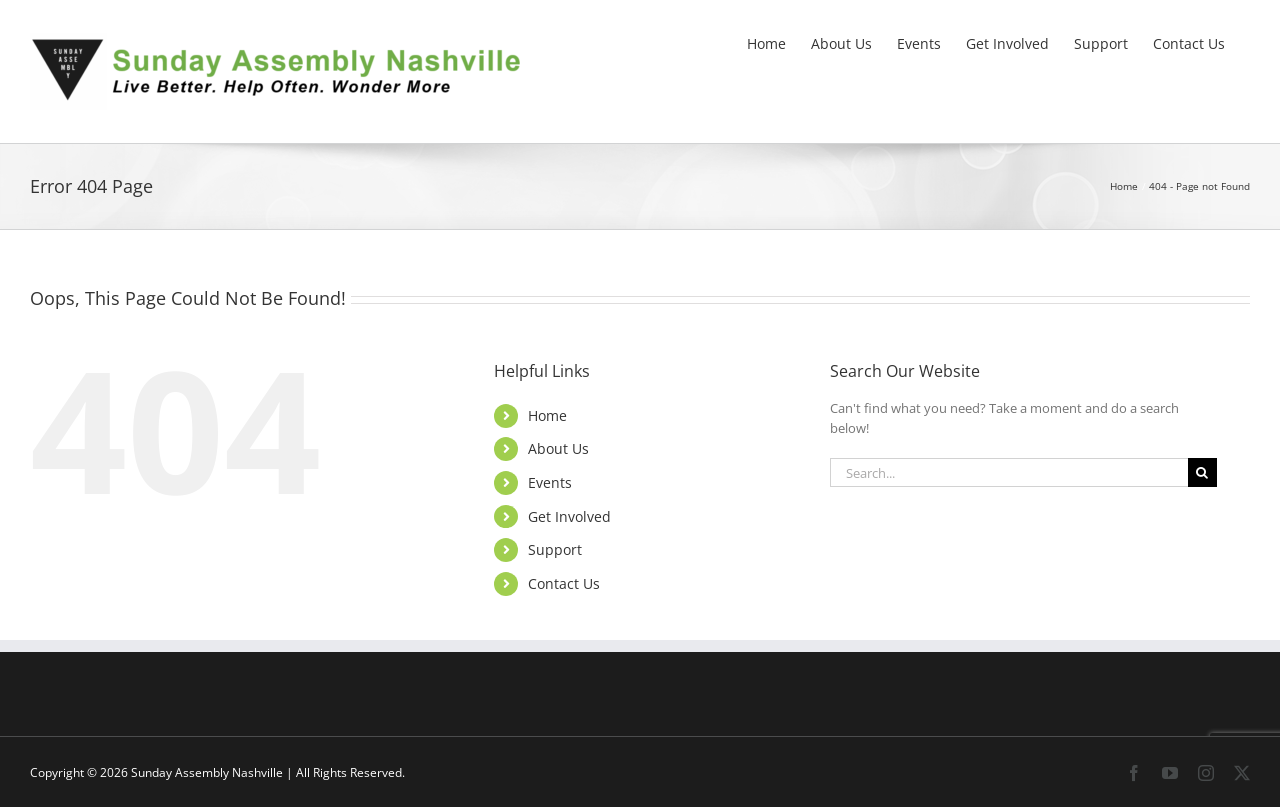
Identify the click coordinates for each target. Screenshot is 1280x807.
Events (550, 482)
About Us (558, 448)
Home (547, 415)
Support (555, 549)
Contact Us (564, 583)
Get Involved (569, 516)
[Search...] (1009, 472)
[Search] (1202, 472)
